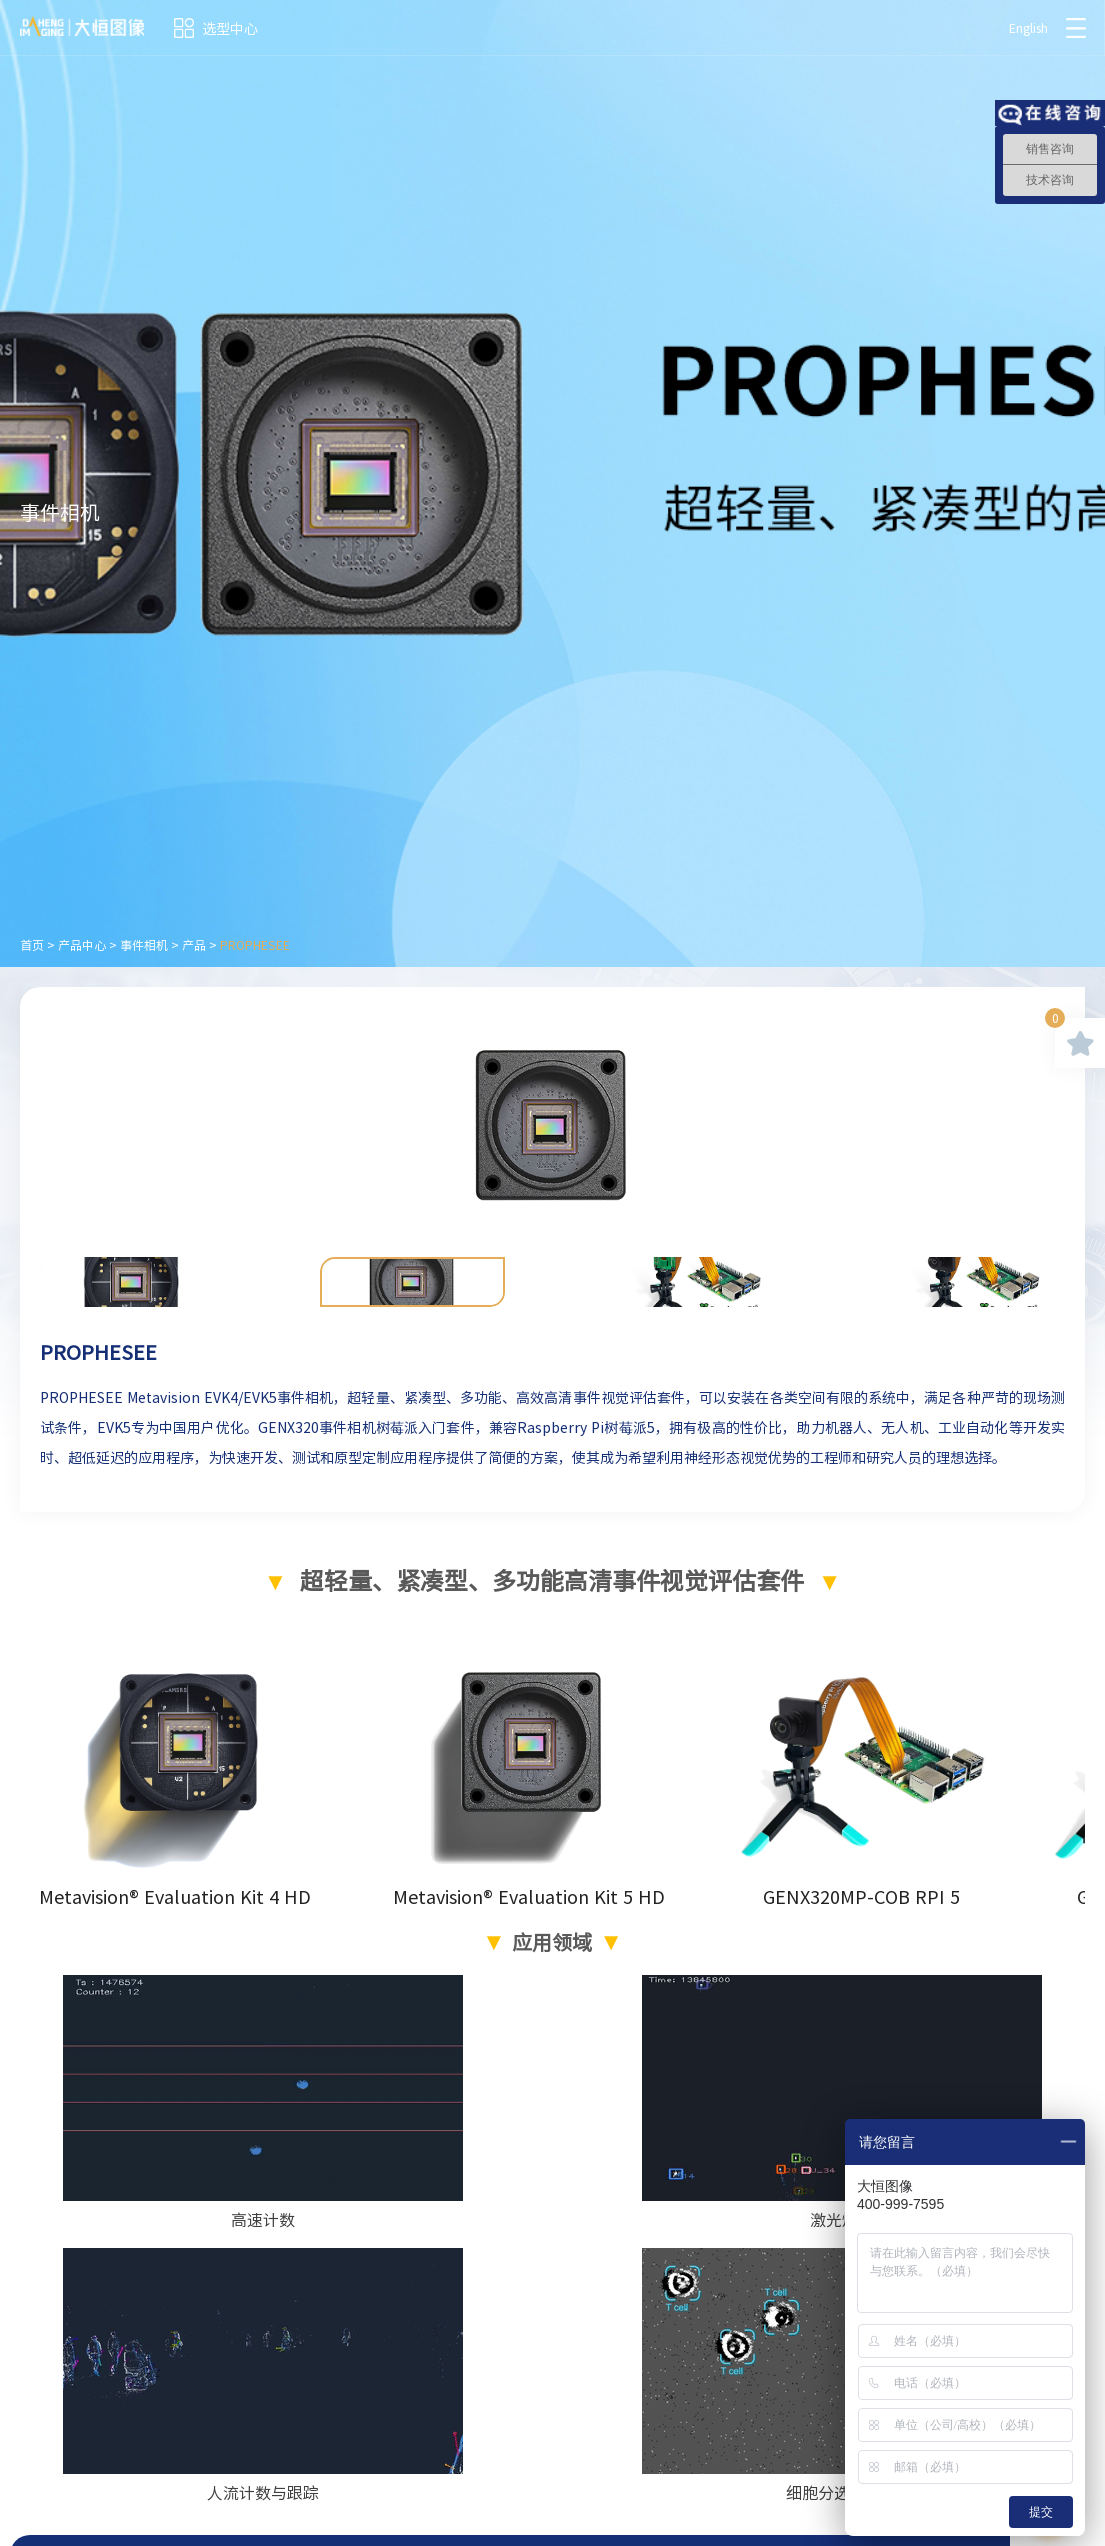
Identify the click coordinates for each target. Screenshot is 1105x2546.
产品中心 (82, 945)
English (1028, 28)
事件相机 (144, 945)
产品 (194, 945)
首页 (32, 945)
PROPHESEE (255, 945)
